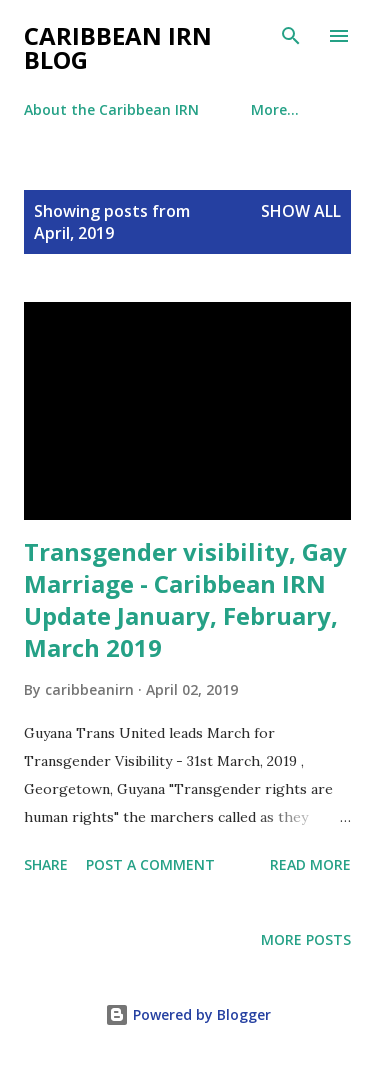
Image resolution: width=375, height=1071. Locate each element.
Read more (310, 864)
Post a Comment (150, 864)
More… (275, 109)
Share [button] (46, 864)
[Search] (291, 36)
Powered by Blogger (188, 1014)
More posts (306, 939)
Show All (301, 211)
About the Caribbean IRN (111, 109)
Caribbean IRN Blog (118, 47)
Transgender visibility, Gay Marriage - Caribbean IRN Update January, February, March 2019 (185, 599)
